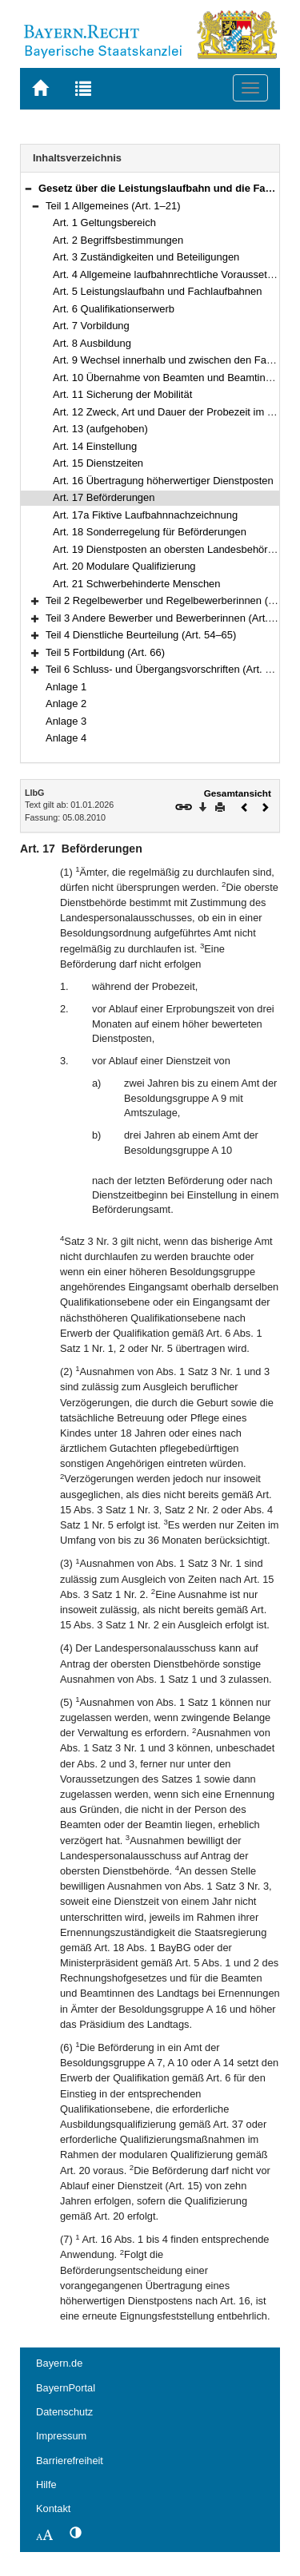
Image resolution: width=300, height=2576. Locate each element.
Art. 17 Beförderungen (103, 497)
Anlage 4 (66, 738)
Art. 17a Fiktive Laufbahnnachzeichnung (145, 515)
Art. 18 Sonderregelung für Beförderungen (149, 532)
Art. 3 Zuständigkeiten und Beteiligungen (146, 257)
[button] (28, 188)
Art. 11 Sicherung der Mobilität (122, 394)
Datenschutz (64, 2412)
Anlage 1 (66, 687)
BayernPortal (65, 2388)
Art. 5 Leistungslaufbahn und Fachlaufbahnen (157, 291)
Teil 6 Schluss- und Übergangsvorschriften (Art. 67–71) (172, 669)
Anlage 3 (66, 721)
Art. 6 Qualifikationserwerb (113, 309)
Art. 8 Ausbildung (92, 343)
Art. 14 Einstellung (95, 446)
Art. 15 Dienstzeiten (98, 463)
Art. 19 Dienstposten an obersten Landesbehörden (169, 549)
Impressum (61, 2436)
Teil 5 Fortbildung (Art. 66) (105, 652)
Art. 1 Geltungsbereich (104, 223)
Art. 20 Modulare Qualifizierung (124, 566)
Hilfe (46, 2485)
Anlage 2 (66, 704)
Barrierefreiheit (69, 2461)
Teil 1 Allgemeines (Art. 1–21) (113, 206)
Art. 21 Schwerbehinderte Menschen (137, 584)
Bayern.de (59, 2363)
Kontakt (53, 2508)
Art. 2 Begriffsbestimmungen (118, 240)
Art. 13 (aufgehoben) (100, 429)
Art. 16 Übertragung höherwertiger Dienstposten (163, 481)
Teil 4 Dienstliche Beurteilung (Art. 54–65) (141, 635)
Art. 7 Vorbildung (91, 326)
